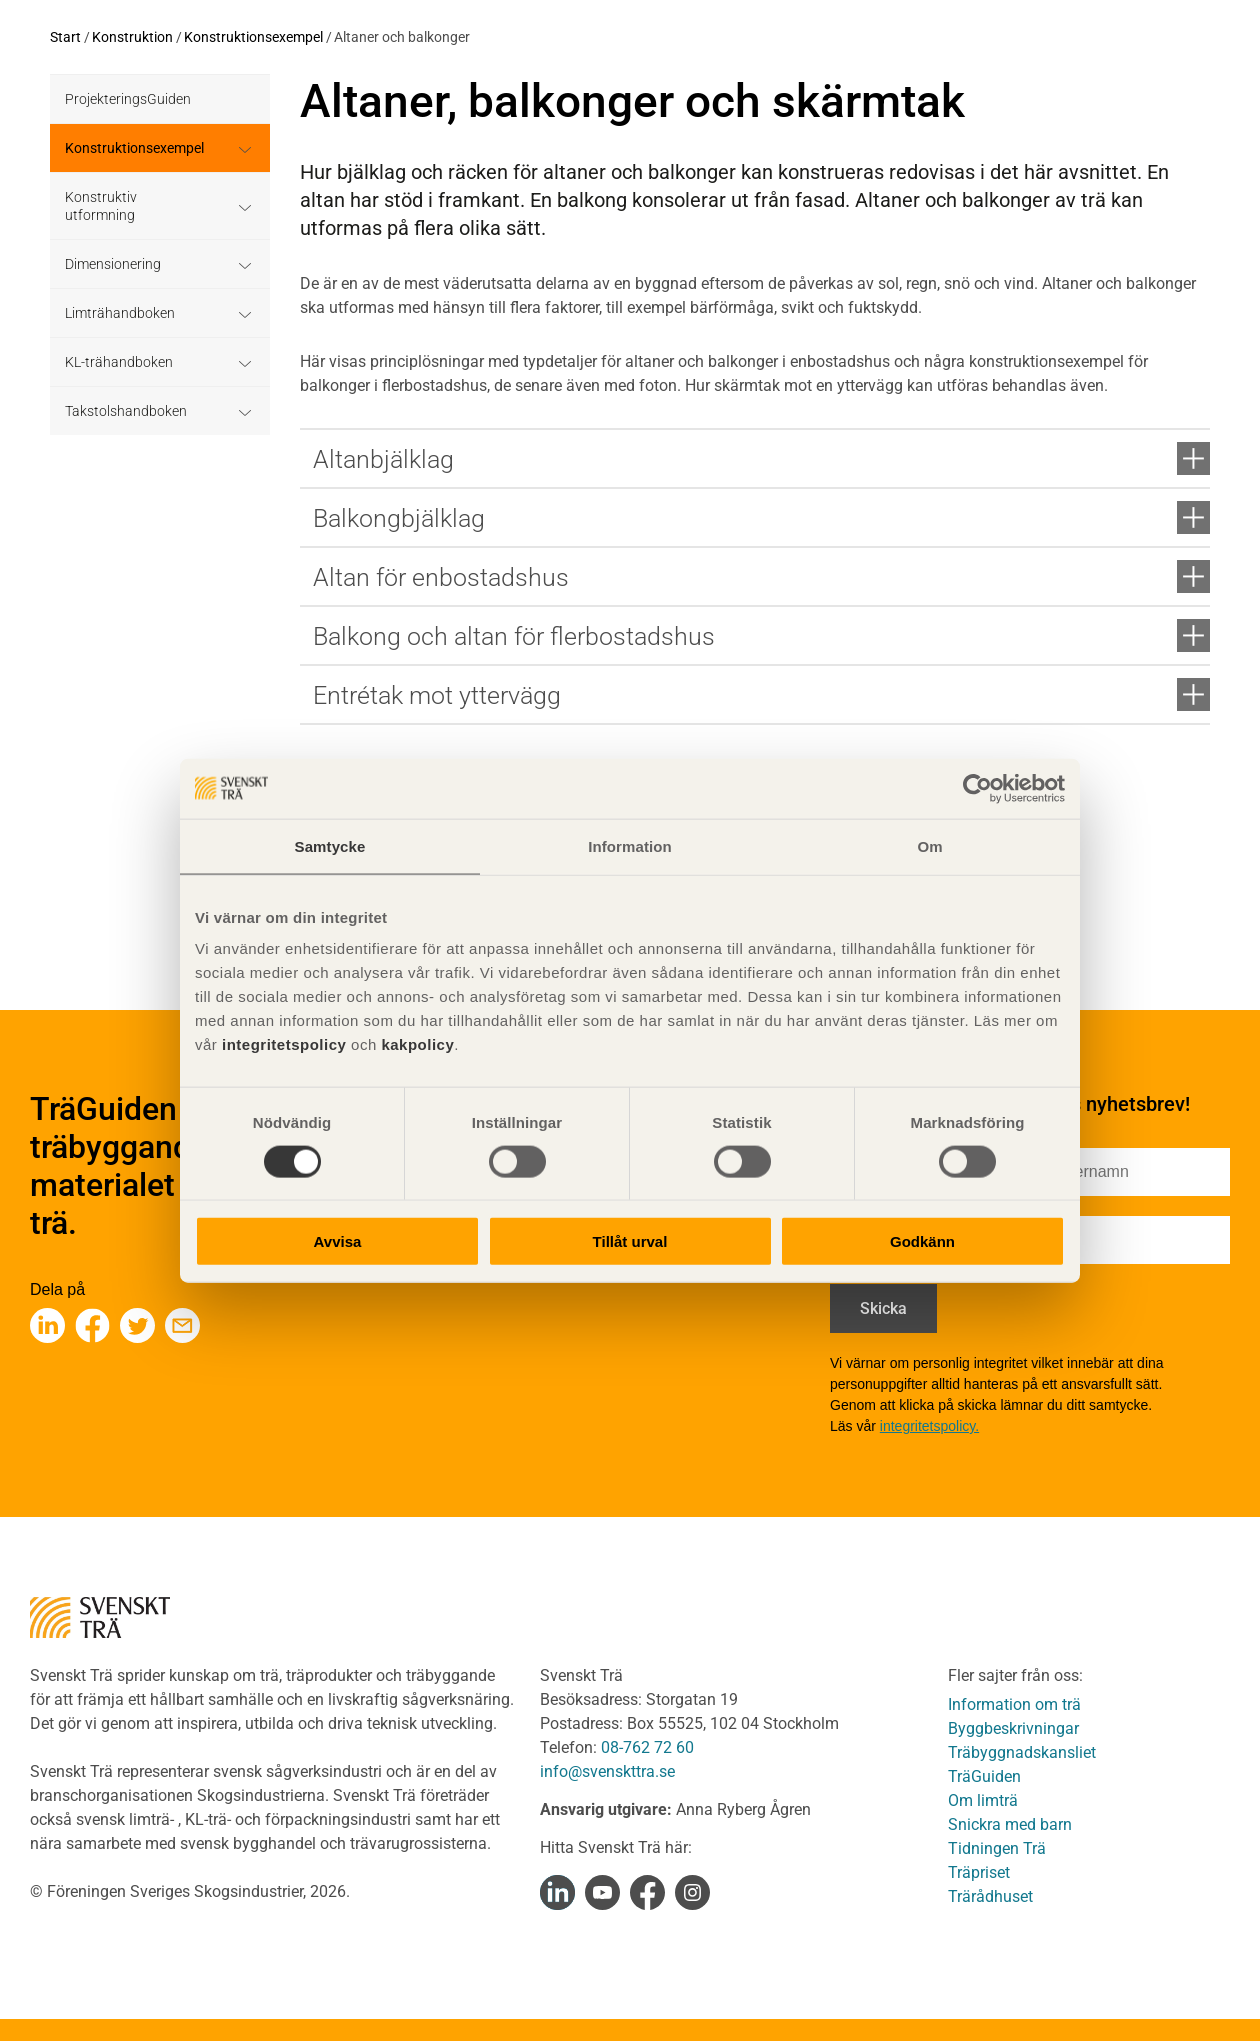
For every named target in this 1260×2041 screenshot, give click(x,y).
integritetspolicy (281, 1044)
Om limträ (983, 1800)
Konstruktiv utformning (101, 206)
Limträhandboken (120, 313)
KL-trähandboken (119, 362)
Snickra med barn (1010, 1824)
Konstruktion (132, 37)
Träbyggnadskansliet (1022, 1752)
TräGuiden (984, 1776)
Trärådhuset (990, 1896)
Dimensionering (113, 264)
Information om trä (1014, 1704)
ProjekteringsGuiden (128, 99)
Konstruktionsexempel (253, 37)
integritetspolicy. (929, 1426)
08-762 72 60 (647, 1747)
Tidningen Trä (997, 1848)
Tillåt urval (630, 1241)
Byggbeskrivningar (1013, 1728)
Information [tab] (630, 845)
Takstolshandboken (126, 411)
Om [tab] (929, 845)
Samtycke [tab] (330, 845)
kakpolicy (417, 1044)
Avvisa (338, 1241)
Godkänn (922, 1241)
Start (65, 37)
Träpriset (979, 1872)
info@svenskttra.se (607, 1771)
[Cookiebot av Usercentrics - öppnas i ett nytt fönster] (977, 788)
